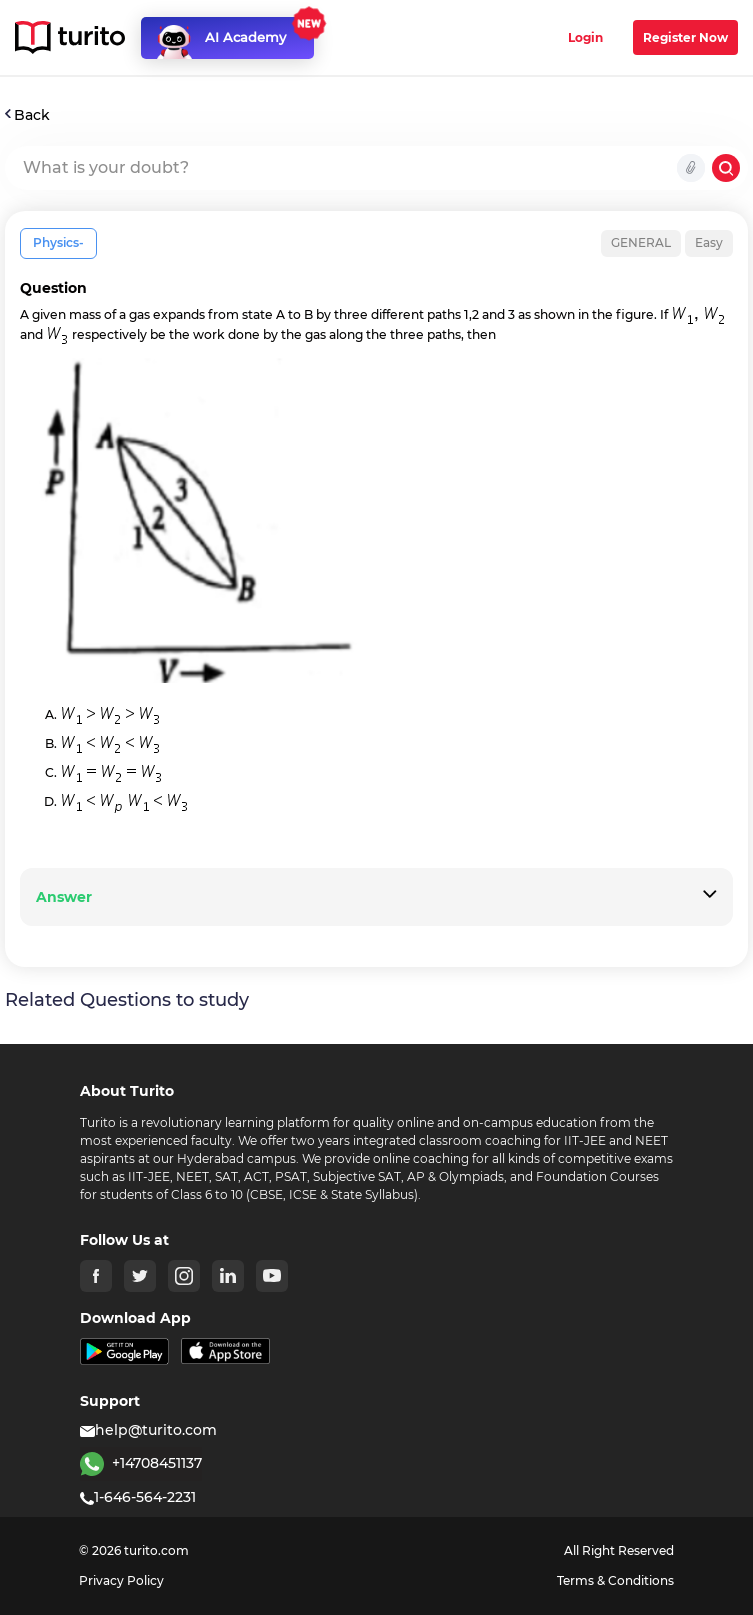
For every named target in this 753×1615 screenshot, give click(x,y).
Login (585, 37)
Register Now (685, 37)
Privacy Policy (121, 1580)
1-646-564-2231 (138, 1497)
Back (27, 115)
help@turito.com (148, 1430)
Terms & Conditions (615, 1580)
